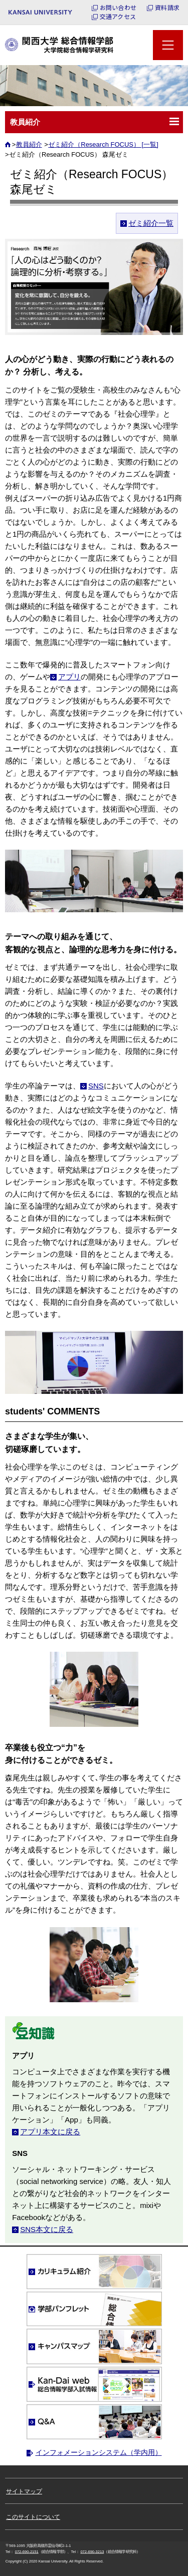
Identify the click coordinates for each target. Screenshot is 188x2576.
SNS (96, 1085)
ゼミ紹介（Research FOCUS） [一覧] (103, 144)
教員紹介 (29, 144)
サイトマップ (24, 2491)
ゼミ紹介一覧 (150, 223)
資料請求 (167, 7)
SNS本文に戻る (46, 2229)
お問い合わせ (118, 7)
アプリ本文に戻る (50, 2131)
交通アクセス (118, 16)
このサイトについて (33, 2516)
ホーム (9, 147)
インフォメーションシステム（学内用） (99, 2452)
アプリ (69, 676)
